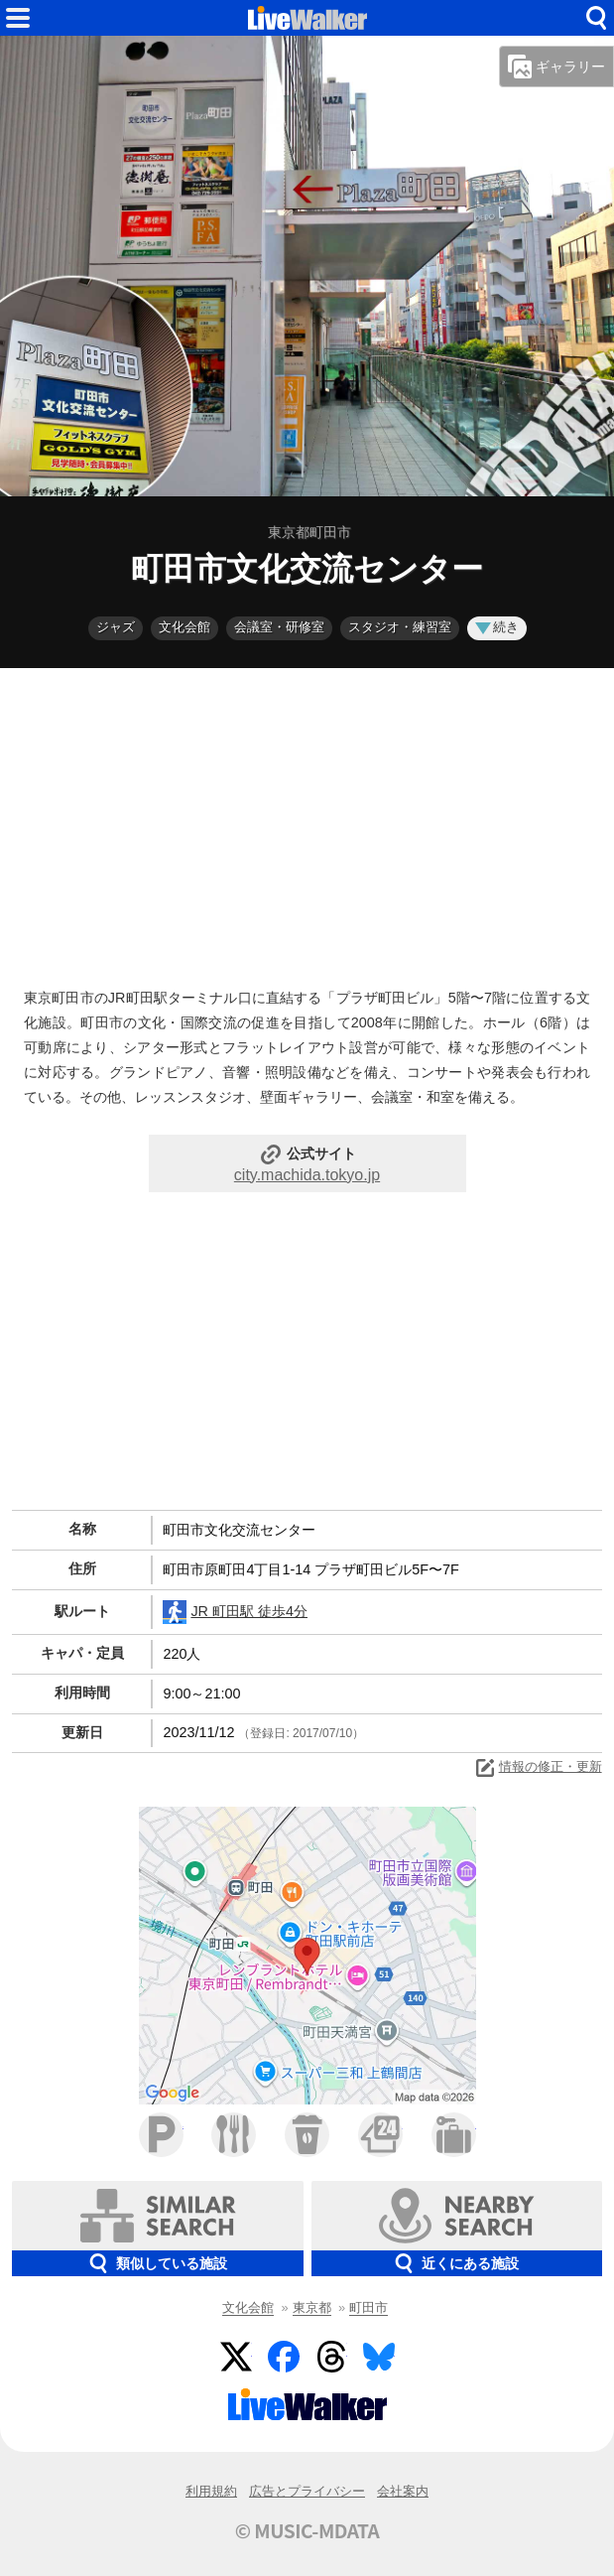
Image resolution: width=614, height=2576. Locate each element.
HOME (307, 18)
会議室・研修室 (279, 626)
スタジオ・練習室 (399, 626)
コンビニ (380, 2134)
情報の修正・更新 (537, 1768)
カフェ (307, 2134)
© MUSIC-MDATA (307, 2530)
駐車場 (161, 2134)
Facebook (284, 2357)
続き (497, 626)
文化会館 (184, 626)
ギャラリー (556, 66)
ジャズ (115, 626)
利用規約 (211, 2491)
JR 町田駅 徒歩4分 (235, 1612)
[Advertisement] (307, 823)
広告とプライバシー (307, 2491)
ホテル (453, 2134)
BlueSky (379, 2357)
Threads (331, 2357)
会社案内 (403, 2491)
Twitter (236, 2357)
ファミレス (233, 2134)
